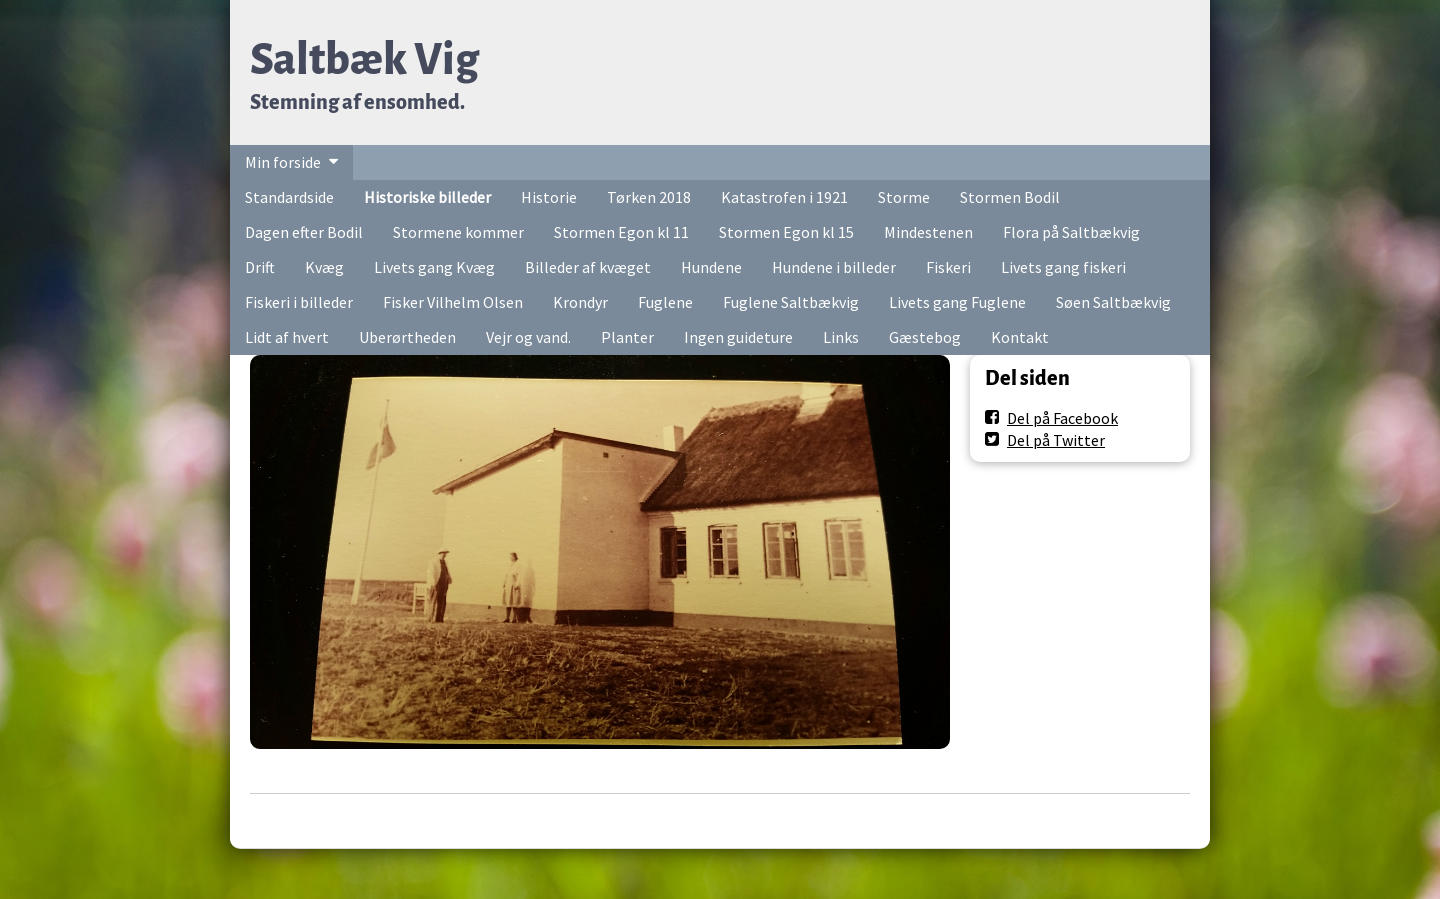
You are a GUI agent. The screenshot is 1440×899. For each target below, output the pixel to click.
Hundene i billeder (834, 267)
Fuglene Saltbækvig (791, 302)
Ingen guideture (738, 337)
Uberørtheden (407, 337)
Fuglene (665, 302)
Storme (904, 197)
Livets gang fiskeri (1063, 267)
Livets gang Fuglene (957, 302)
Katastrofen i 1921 (784, 197)
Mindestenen (928, 232)
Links (841, 337)
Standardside (289, 197)
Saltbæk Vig (364, 59)
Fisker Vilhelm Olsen (453, 302)
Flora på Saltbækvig (1071, 232)
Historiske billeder (427, 197)
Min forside (283, 162)
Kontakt (1020, 337)
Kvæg (324, 267)
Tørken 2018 (649, 197)
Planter (627, 337)
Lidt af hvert (287, 337)
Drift (260, 267)
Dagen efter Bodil (304, 232)
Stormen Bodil (1010, 197)
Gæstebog (925, 337)
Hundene (711, 267)
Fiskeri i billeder (299, 302)
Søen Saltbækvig (1113, 302)
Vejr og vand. (528, 337)
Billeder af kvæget (588, 267)
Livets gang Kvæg (434, 267)
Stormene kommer (458, 232)
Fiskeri (948, 267)
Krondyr (580, 302)
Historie (549, 197)
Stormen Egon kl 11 (621, 232)
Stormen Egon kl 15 (786, 232)
